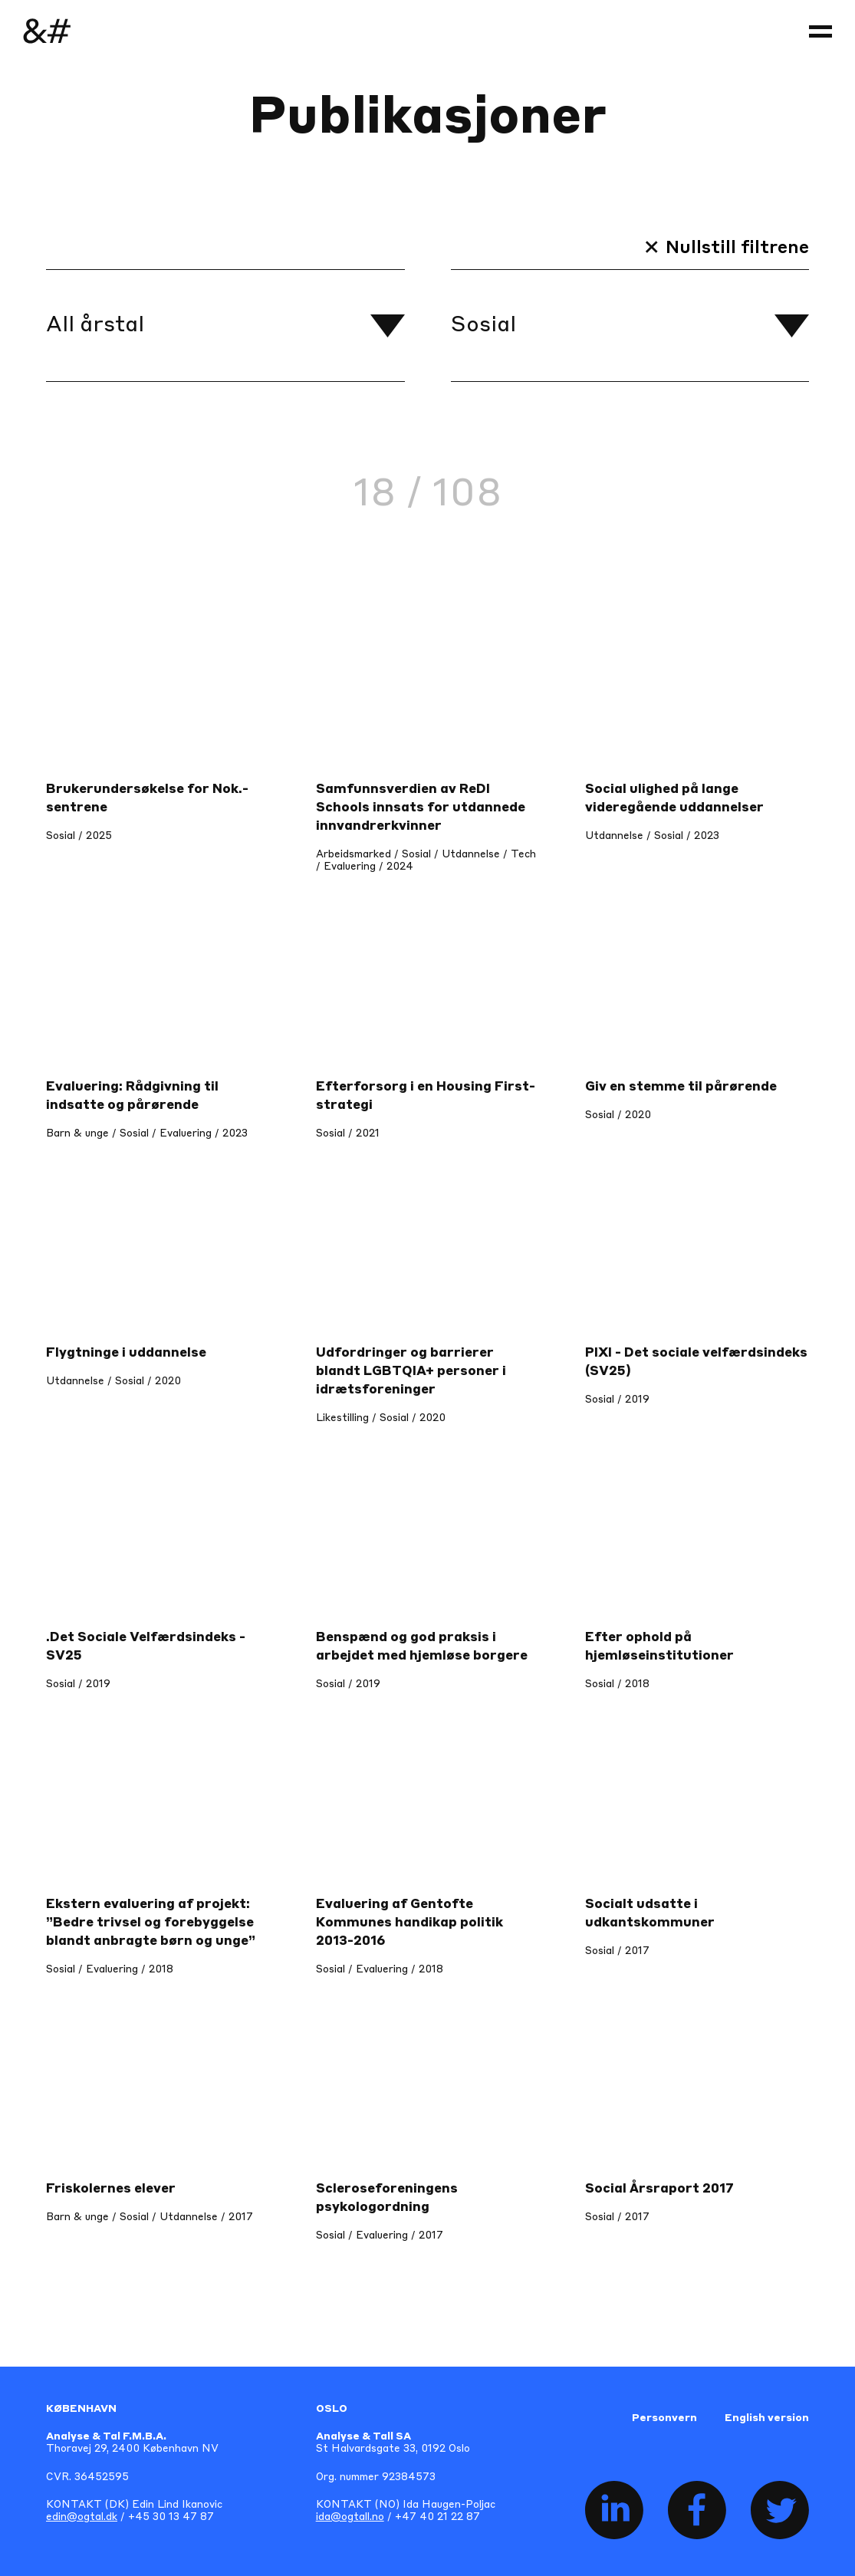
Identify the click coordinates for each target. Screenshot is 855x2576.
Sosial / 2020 (618, 1115)
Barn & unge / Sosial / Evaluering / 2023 (147, 1134)
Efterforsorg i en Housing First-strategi (425, 1096)
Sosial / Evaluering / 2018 (109, 1970)
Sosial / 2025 (79, 836)
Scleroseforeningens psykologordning (387, 2198)
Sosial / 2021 (348, 1134)
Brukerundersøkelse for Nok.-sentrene (147, 798)
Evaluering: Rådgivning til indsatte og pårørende (132, 1096)
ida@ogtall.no (350, 2517)
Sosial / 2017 (617, 1951)
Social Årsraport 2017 (659, 2189)
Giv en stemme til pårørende (681, 1087)
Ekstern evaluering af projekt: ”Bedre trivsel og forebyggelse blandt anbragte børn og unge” (150, 1923)
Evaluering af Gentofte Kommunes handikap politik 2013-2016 (409, 1923)
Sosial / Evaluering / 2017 (379, 2236)
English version (767, 2418)
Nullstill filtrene (737, 248)
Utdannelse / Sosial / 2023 (652, 836)
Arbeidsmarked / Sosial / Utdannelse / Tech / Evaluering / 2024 (426, 861)
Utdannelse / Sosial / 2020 (113, 1382)
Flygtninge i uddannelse (126, 1353)
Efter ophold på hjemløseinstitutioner (659, 1647)
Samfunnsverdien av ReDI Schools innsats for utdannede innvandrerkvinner (420, 808)
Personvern (664, 2418)
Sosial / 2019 (617, 1400)
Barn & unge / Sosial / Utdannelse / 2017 (149, 2217)
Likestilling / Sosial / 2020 (381, 1418)
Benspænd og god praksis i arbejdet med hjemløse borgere (422, 1647)
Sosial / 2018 (617, 1684)
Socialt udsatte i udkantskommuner (650, 1914)
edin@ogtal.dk (81, 2517)
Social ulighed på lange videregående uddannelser (674, 798)
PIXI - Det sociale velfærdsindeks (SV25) (696, 1362)
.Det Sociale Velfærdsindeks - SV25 (145, 1647)
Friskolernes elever (111, 2189)
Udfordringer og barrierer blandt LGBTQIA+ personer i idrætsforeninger (411, 1372)
